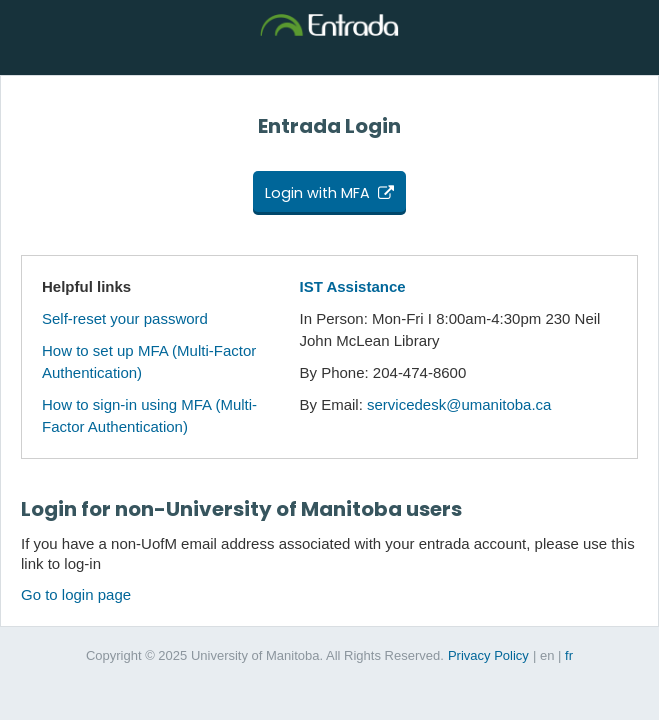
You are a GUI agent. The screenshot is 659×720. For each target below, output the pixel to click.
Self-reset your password (125, 318)
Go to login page (76, 594)
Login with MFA (317, 193)
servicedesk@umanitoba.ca (459, 404)
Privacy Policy (488, 655)
